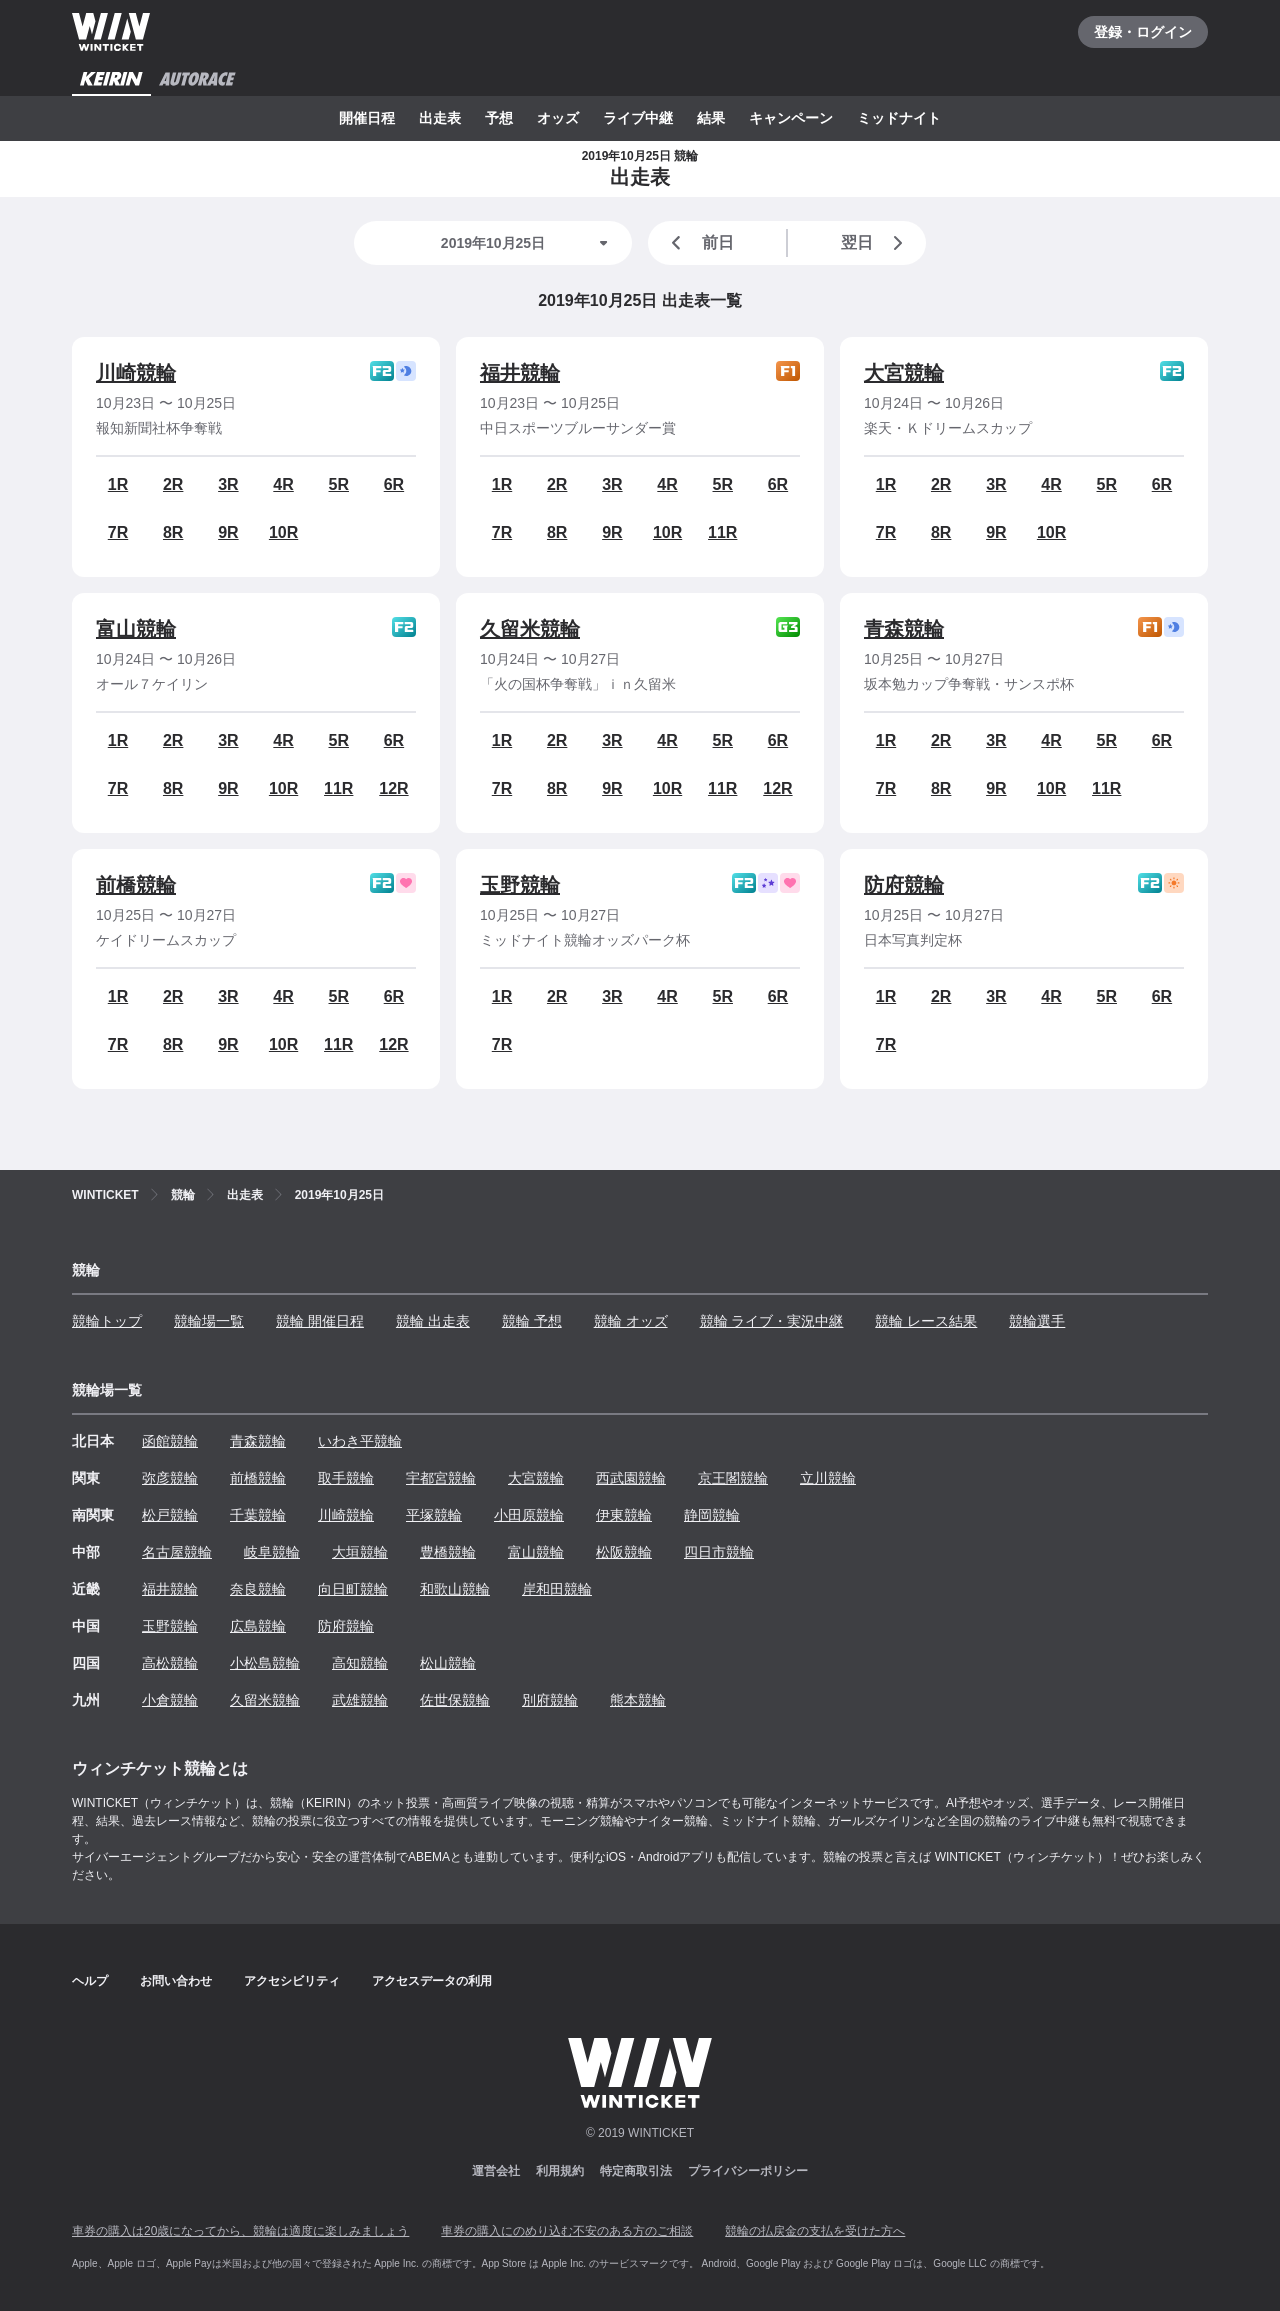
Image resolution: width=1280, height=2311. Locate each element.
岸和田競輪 (557, 1589)
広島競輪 (258, 1626)
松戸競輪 (170, 1515)
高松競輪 (170, 1663)
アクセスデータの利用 (432, 1981)
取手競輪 (346, 1478)
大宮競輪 (904, 373)
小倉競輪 (170, 1700)
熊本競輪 (638, 1700)
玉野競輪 (520, 885)
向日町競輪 (353, 1589)
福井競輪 (520, 373)
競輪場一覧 (209, 1321)
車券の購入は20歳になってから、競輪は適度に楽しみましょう (240, 2231)
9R (228, 532)
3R (228, 484)
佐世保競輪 (455, 1700)
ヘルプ (90, 1981)
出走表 (440, 118)
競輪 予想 (532, 1321)
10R (283, 532)
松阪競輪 (624, 1552)
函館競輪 (170, 1441)
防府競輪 (904, 885)
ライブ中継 (638, 118)
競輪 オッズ (631, 1321)
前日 (699, 243)
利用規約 (560, 2171)
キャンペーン (791, 118)
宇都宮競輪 (441, 1478)
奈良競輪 (258, 1589)
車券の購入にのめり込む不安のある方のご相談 (567, 2231)
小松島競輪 (265, 1663)
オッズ (558, 118)
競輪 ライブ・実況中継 (772, 1321)
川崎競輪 (136, 373)
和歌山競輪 (455, 1589)
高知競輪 (360, 1663)
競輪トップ (107, 1321)
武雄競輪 (360, 1700)
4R (283, 484)
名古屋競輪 (177, 1552)
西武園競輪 (631, 1478)
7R (118, 532)
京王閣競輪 (733, 1478)
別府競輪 (550, 1700)
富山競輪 (136, 629)
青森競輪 (904, 629)
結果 (711, 118)
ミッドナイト (899, 118)
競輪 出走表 (433, 1321)
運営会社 (496, 2171)
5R (339, 484)
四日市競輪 (719, 1552)
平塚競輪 (434, 1515)
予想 (499, 118)
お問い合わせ (176, 1981)
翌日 (876, 243)
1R (118, 484)
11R (722, 532)
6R (394, 484)
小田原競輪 (529, 1515)
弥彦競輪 (170, 1478)
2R (173, 484)
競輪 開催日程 (320, 1321)
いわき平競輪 (360, 1441)
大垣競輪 (360, 1552)
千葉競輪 (258, 1515)
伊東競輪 (624, 1515)
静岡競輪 (712, 1515)
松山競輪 (448, 1663)
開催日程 (367, 118)
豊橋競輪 (448, 1552)
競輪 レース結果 (926, 1321)
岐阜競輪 (272, 1552)
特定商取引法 (636, 2171)
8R (173, 532)
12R (393, 788)
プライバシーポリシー (748, 2171)
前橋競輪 (136, 885)
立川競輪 (828, 1478)
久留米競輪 (530, 629)
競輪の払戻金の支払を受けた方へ (815, 2231)
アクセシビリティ (292, 1981)
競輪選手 (1037, 1321)
